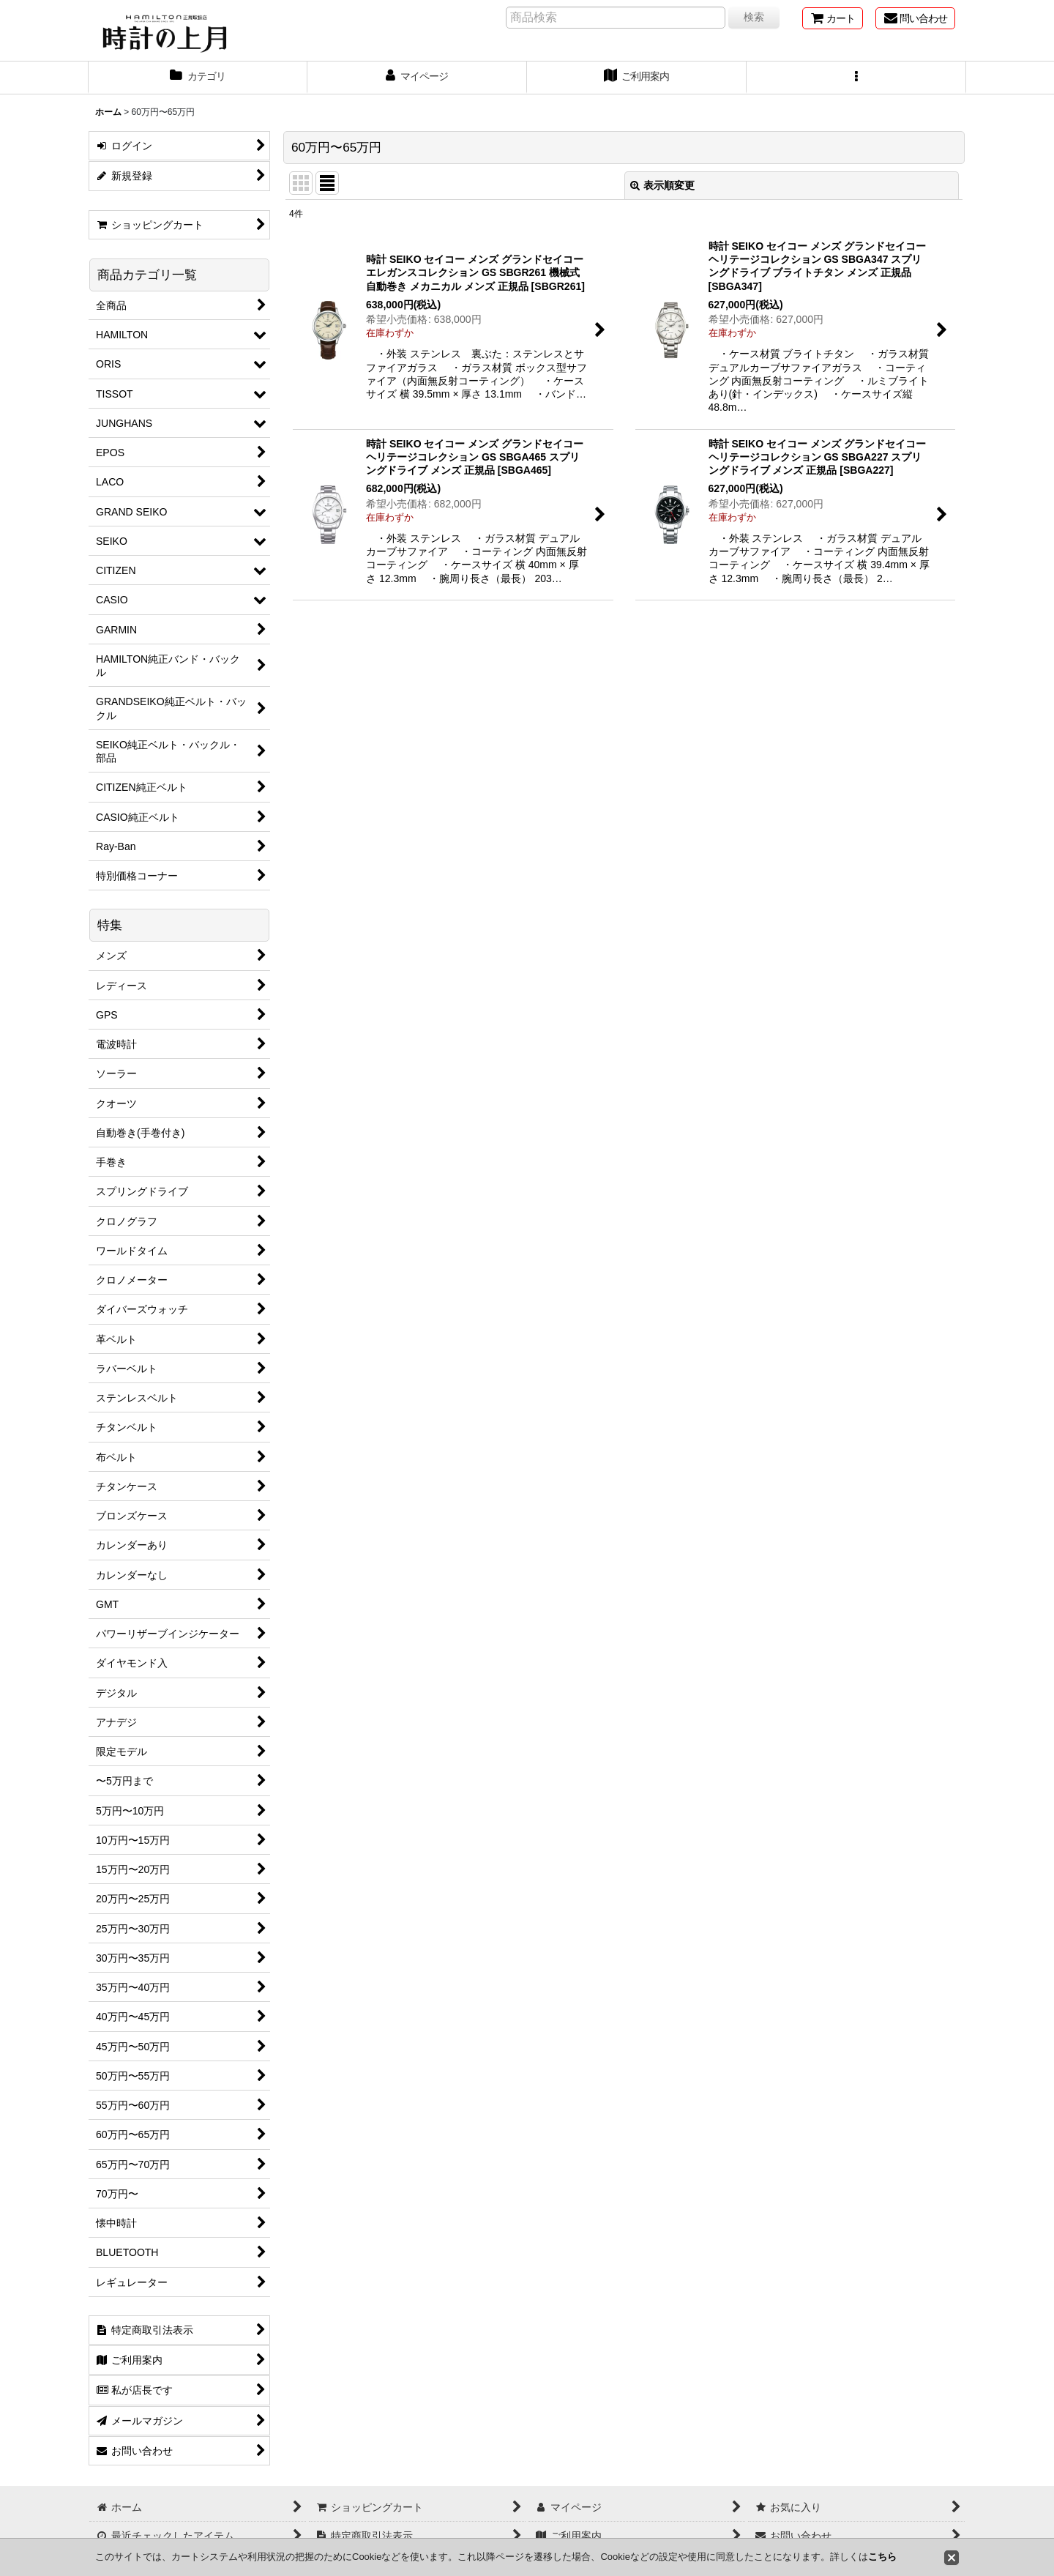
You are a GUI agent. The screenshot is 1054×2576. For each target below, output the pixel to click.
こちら (882, 2556)
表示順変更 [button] (662, 185)
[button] (856, 78)
